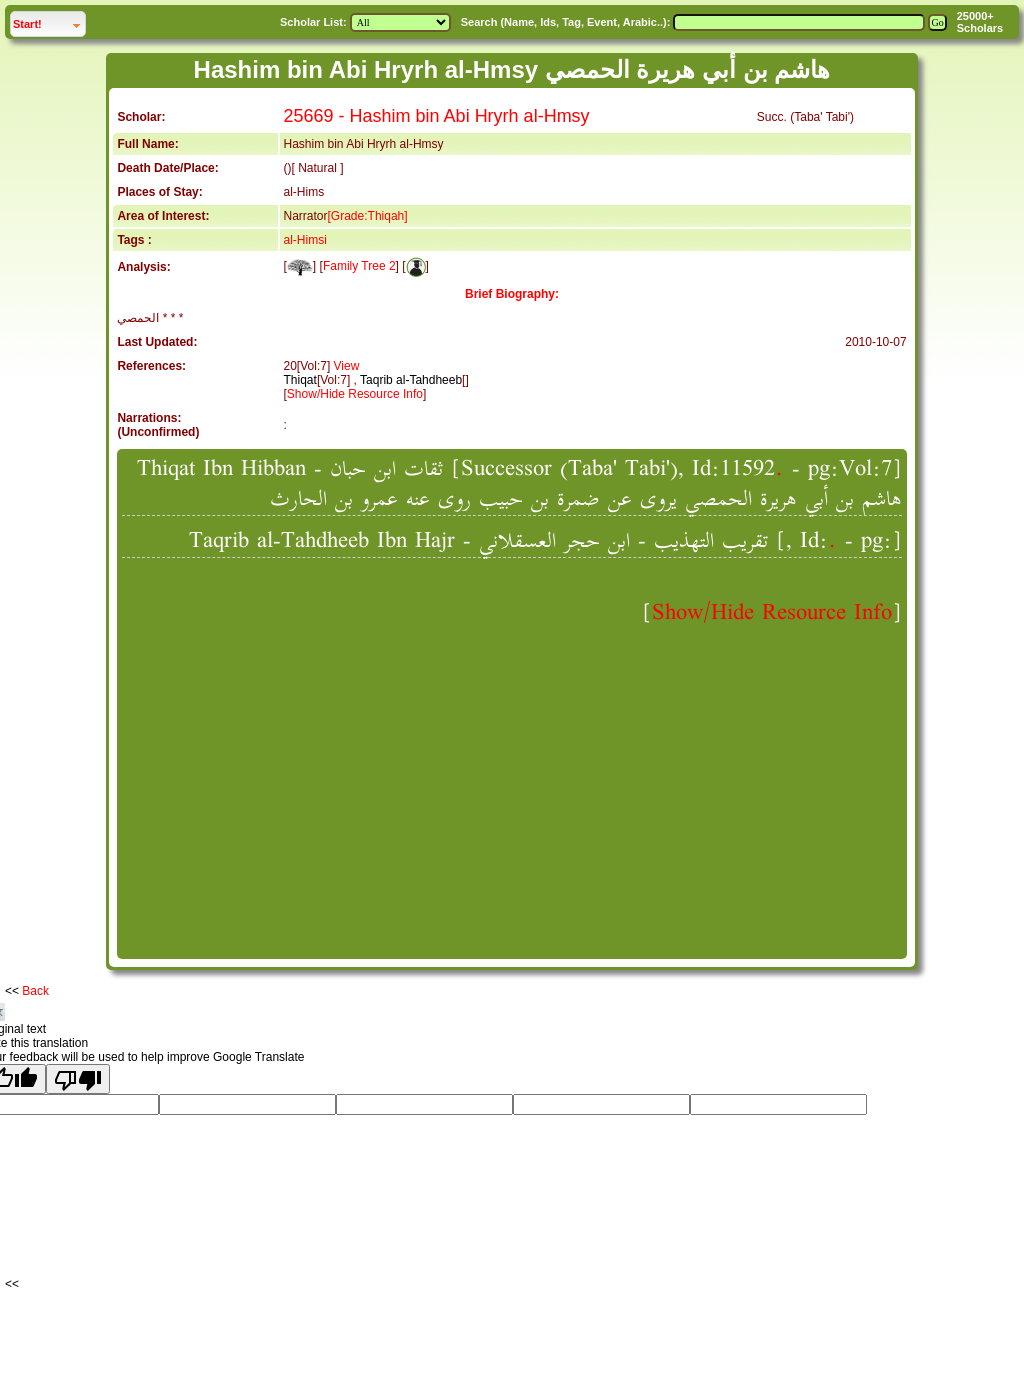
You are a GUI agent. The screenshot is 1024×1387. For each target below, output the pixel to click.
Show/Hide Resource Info (355, 394)
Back (35, 991)
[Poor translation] (78, 1079)
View (347, 366)
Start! (27, 24)
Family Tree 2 (359, 266)
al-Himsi (305, 240)
